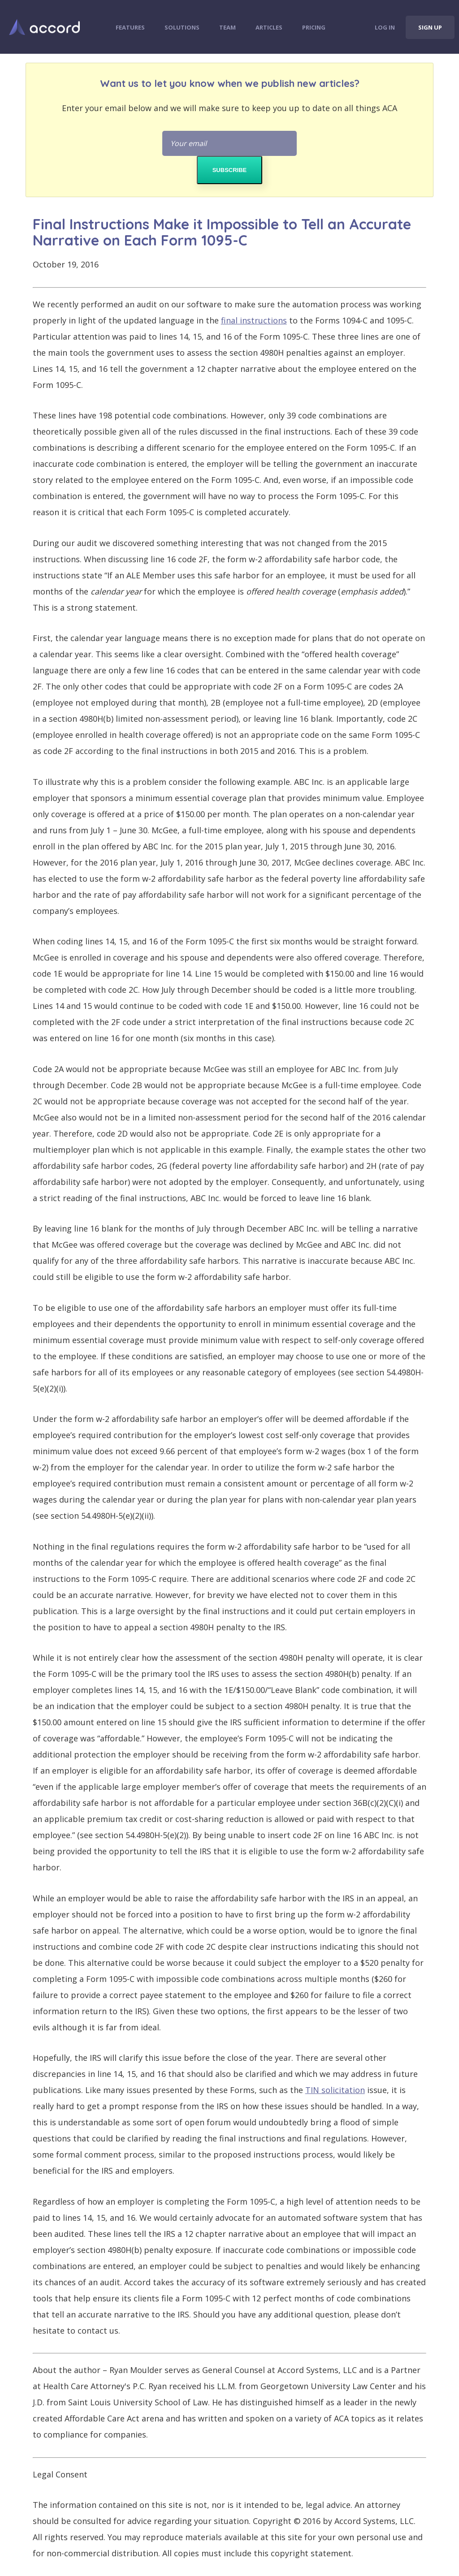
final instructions (254, 320)
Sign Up (430, 27)
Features (130, 27)
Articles (268, 27)
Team (227, 27)
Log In (385, 27)
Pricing (313, 27)
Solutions (182, 27)
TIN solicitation (335, 2090)
